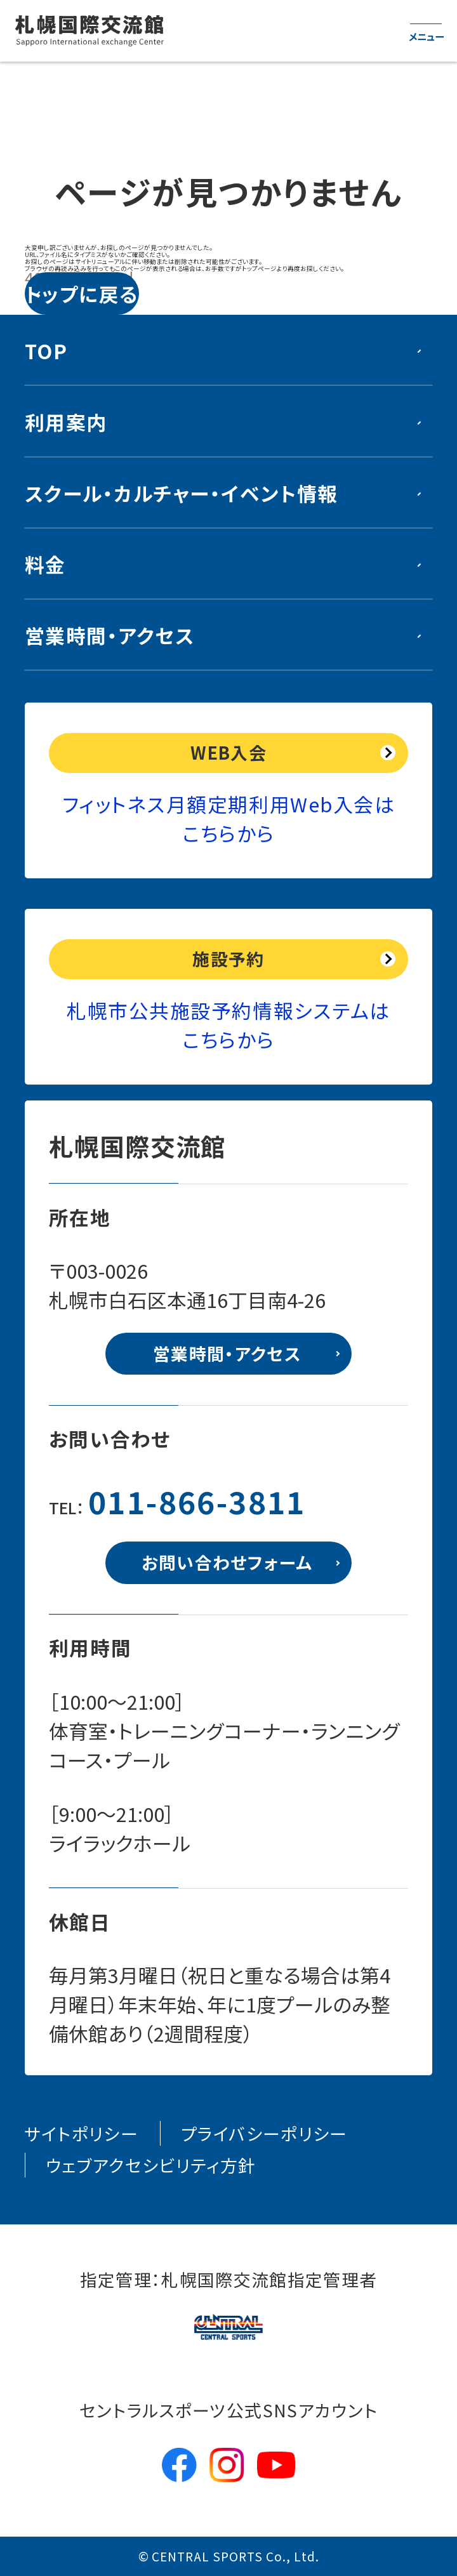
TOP (46, 350)
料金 (45, 564)
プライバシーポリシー (264, 2133)
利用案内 (66, 421)
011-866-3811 (197, 1501)
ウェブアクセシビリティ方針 (151, 2165)
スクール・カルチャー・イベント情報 (181, 493)
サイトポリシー (81, 2133)
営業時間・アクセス (110, 635)
